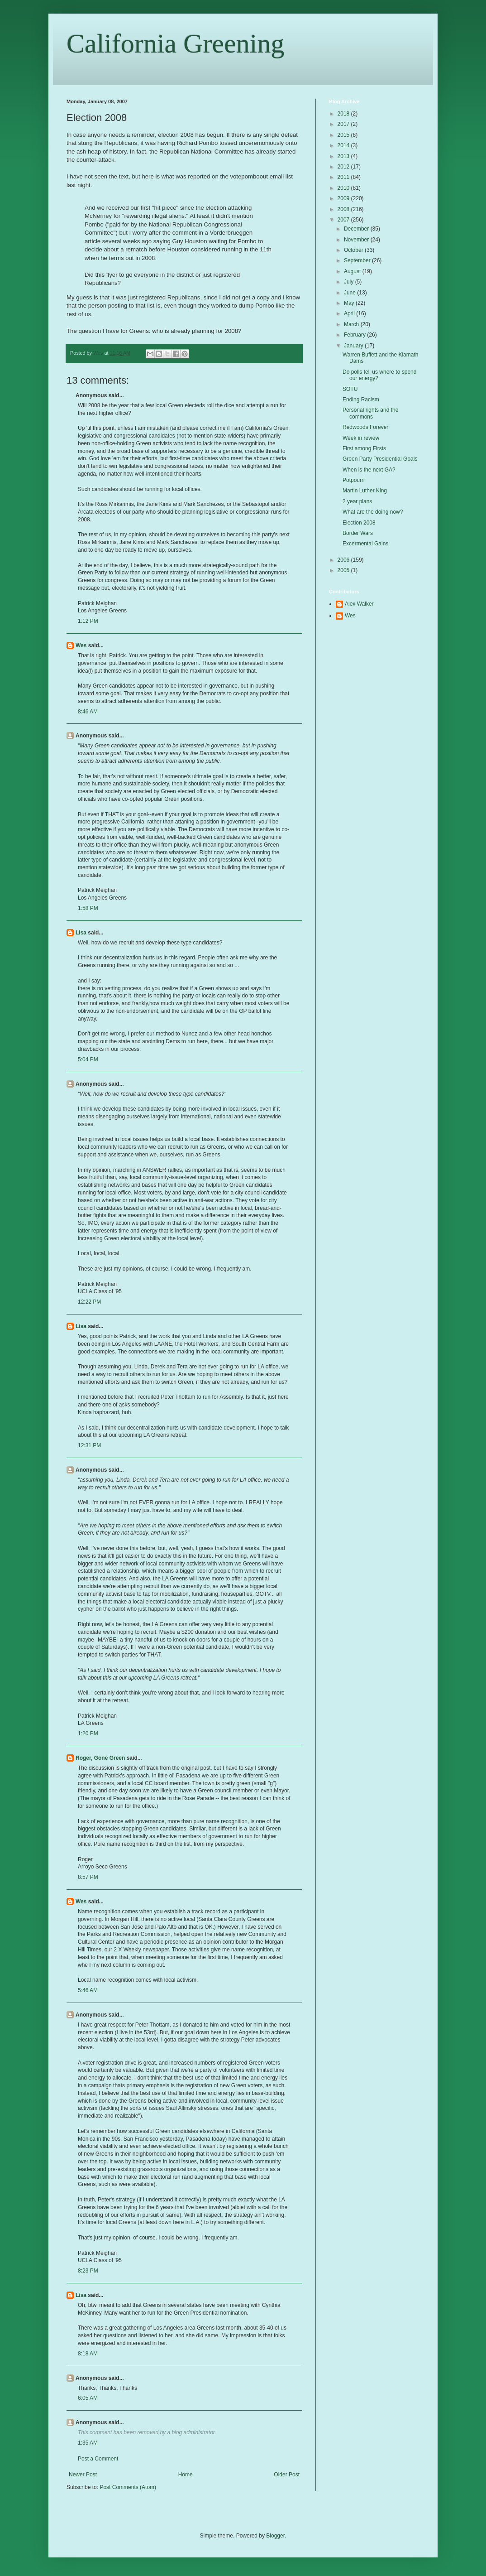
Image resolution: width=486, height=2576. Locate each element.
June (350, 292)
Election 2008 (359, 523)
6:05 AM (88, 2398)
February (355, 335)
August (353, 271)
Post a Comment (98, 2459)
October (354, 250)
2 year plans (357, 501)
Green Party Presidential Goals (380, 459)
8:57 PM (88, 1877)
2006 (344, 560)
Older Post (287, 2474)
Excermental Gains (365, 543)
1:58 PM (88, 908)
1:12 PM (88, 621)
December (357, 229)
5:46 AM (88, 1990)
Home (185, 2474)
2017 (344, 124)
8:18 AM (88, 2353)
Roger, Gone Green (100, 1758)
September (358, 260)
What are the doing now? (373, 512)
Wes (81, 645)
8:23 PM (88, 2271)
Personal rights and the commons (370, 413)
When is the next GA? (369, 470)
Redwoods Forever (365, 427)
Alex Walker (359, 604)
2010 (344, 188)
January (354, 345)
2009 (344, 198)
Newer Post (83, 2474)
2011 (344, 177)
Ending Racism (361, 399)
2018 (344, 114)
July (349, 282)
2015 (344, 135)
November (357, 239)
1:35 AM (88, 2443)
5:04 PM (88, 1059)
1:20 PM (88, 1733)
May (350, 303)
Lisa (81, 932)
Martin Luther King (365, 490)
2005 (344, 570)
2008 (344, 209)
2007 (344, 220)
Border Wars (358, 533)
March (352, 324)
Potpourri (354, 480)
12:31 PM (89, 1445)
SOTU (350, 389)
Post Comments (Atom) (128, 2487)
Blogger (275, 2536)
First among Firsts (364, 448)
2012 (344, 167)
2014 (344, 145)
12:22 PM (89, 1302)
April (350, 313)
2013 (344, 156)
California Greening (176, 43)
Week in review (361, 438)
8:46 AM (88, 711)
